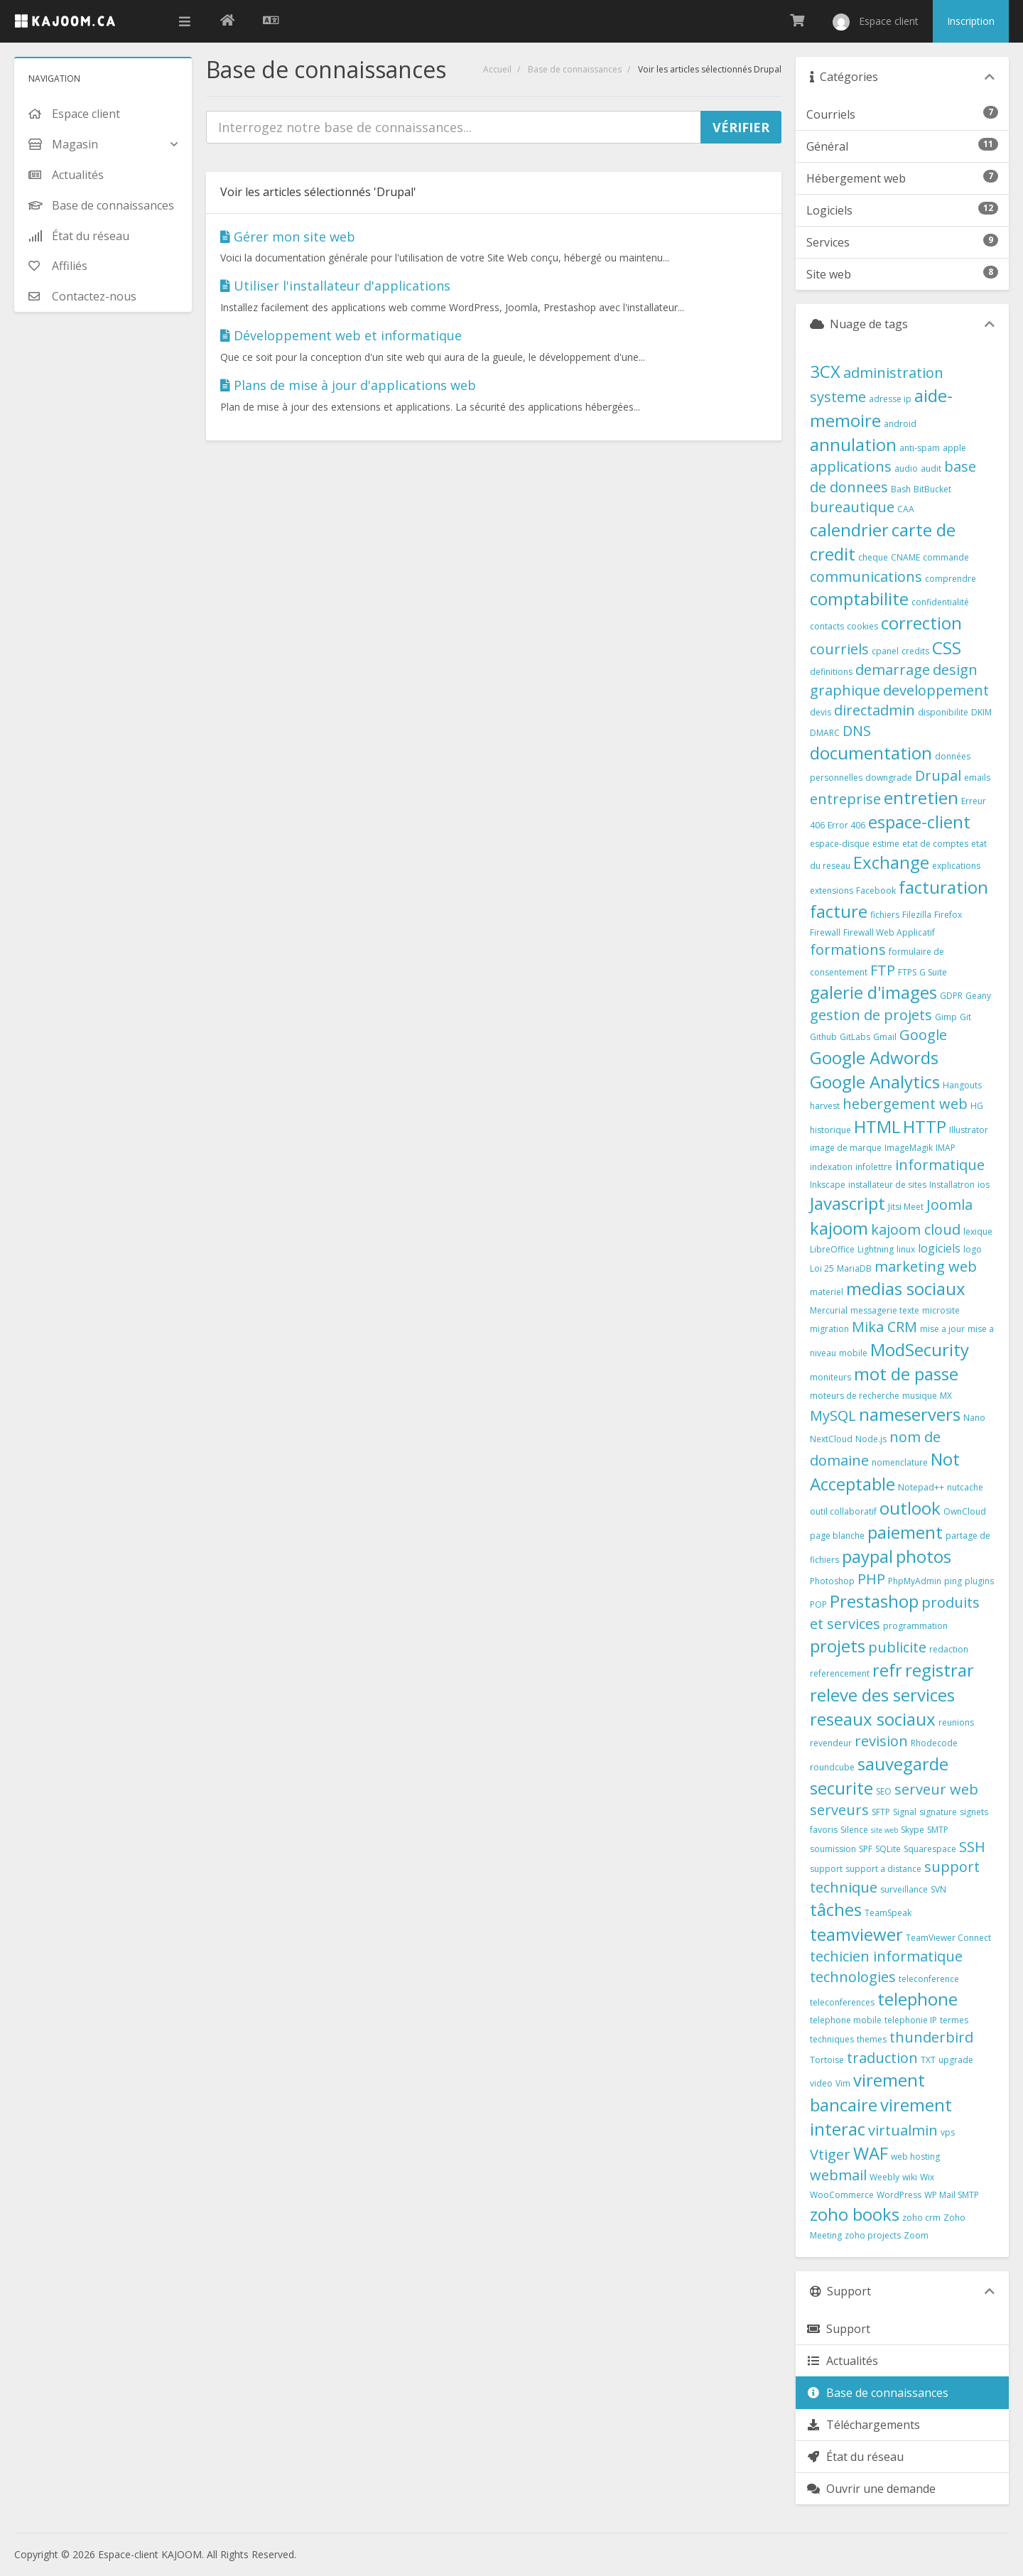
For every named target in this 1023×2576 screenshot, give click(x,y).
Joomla (949, 1204)
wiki (909, 2177)
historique (830, 1130)
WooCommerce (842, 2195)
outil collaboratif (843, 1511)
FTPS (907, 972)
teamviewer (856, 1934)
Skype (912, 1830)
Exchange (891, 862)
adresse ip (890, 399)
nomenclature (900, 1462)
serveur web (936, 1789)
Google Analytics (875, 1081)
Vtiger (830, 2154)
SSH (972, 1846)
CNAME (905, 557)
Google (923, 1034)
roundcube (832, 1767)
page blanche (837, 1536)
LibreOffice (832, 1249)
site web (884, 1830)
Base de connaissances (575, 69)
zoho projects (873, 2235)
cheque (873, 557)
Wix (927, 2177)
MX (946, 1396)
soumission (833, 1849)
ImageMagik (908, 1148)
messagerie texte (884, 1310)
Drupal (938, 775)
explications (956, 866)
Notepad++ (921, 1487)
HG (976, 1106)
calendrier (849, 529)
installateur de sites (887, 1185)
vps (948, 2132)
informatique (940, 1164)
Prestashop (874, 1601)
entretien (921, 797)
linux (906, 1249)
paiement (905, 1532)
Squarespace (930, 1849)
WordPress (899, 2195)
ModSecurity (919, 1349)
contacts (827, 626)
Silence (854, 1830)
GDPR (951, 996)
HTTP (924, 1126)
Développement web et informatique (341, 335)
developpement (936, 690)
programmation (915, 1626)
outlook (910, 1508)
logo (972, 1249)
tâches (836, 1909)
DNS (857, 730)
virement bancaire (867, 2092)
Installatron (952, 1185)
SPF (865, 1849)
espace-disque (840, 844)
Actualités (842, 2361)
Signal (904, 1812)
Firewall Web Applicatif (889, 932)
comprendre (950, 579)
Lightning (875, 1249)
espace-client (919, 821)
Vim (842, 2083)
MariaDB (854, 1268)
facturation (943, 887)
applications (851, 466)
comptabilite (859, 598)
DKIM (981, 712)
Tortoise (827, 2060)
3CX (825, 371)
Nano (974, 1418)
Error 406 (846, 825)
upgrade (955, 2060)
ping (953, 1581)
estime (885, 844)
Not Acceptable (885, 1471)
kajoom (839, 1228)
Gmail (885, 1037)
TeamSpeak (888, 1913)
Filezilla (916, 915)
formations (848, 949)
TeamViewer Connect (948, 1938)
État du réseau (855, 2456)
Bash (901, 489)
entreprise (845, 798)
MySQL (833, 1415)
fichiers (884, 915)
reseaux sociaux (873, 1719)
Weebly (884, 2177)
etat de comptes (935, 844)
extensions (831, 890)
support (826, 1869)
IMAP (946, 1148)
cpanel (885, 651)
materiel (826, 1292)
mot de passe (906, 1373)
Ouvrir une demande (871, 2488)
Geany (978, 996)
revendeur (831, 1743)
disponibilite (943, 712)
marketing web (926, 1266)
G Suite (933, 972)
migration (829, 1329)
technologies (853, 1976)
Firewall (825, 932)
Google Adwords (874, 1057)
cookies (862, 626)
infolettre (873, 1167)
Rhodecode (934, 1743)
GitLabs (855, 1037)
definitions (831, 672)
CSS (946, 647)
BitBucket (932, 489)
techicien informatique (886, 1956)
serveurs (839, 1809)
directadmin (874, 710)
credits (915, 651)
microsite (941, 1310)
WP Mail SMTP (951, 2195)
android (900, 424)
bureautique (852, 506)
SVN (938, 1889)
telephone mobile (846, 2020)
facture (838, 911)
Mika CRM (884, 1326)
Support (838, 2329)
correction (921, 622)
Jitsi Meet (906, 1207)
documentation (871, 752)
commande (946, 557)
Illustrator (968, 1130)
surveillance (904, 1889)
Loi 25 (822, 1268)
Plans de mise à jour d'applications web (348, 385)
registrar (939, 1670)
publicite (897, 1647)
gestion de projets (871, 1014)
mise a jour (942, 1329)
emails (977, 778)
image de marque (846, 1148)
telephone (917, 1999)
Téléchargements (863, 2424)
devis (820, 712)
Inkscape (827, 1185)
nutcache (965, 1487)
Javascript (847, 1203)
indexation (831, 1167)
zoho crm (921, 2218)
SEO (884, 1791)
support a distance (883, 1869)
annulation (853, 444)
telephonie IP (910, 2020)
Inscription (971, 21)
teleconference (929, 1979)
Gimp (946, 1017)
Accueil (497, 69)
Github (823, 1037)
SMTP (937, 1830)
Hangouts (962, 1085)
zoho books (854, 2214)
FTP (882, 970)
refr (887, 1670)
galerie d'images (873, 992)
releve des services (882, 1694)
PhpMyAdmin (914, 1581)
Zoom (916, 2235)
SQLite (888, 1849)
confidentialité (940, 602)
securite (841, 1788)
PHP (871, 1579)
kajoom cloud (915, 1229)
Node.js (871, 1439)
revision (881, 1740)
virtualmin (903, 2130)
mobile (853, 1353)
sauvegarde (902, 1763)
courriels (839, 649)
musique (919, 1396)
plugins (979, 1581)
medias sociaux (905, 1288)
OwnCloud (964, 1511)
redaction (948, 1649)
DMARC (825, 733)
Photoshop (832, 1581)
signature (938, 1812)
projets (837, 1645)
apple (954, 448)
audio (906, 468)
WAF (870, 2153)
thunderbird (931, 2037)
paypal (867, 1556)
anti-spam (919, 448)
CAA (905, 509)
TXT (928, 2060)
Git (965, 1017)
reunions (956, 1722)
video (821, 2083)
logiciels (939, 1248)
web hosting (915, 2156)
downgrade (888, 778)
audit (931, 468)
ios (984, 1185)
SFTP (881, 1812)
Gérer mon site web (287, 236)
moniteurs (830, 1377)
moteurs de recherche (854, 1396)
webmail (838, 2175)
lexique (977, 1231)
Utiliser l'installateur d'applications (335, 285)
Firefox (948, 915)
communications (866, 576)
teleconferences (842, 2002)
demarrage (892, 669)
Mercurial (829, 1310)
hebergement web (905, 1103)
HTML (877, 1126)
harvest (825, 1106)
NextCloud (831, 1439)
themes (872, 2039)
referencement (840, 1673)
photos (923, 1556)
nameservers (909, 1414)
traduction (882, 2057)
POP (818, 1604)
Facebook (876, 890)
